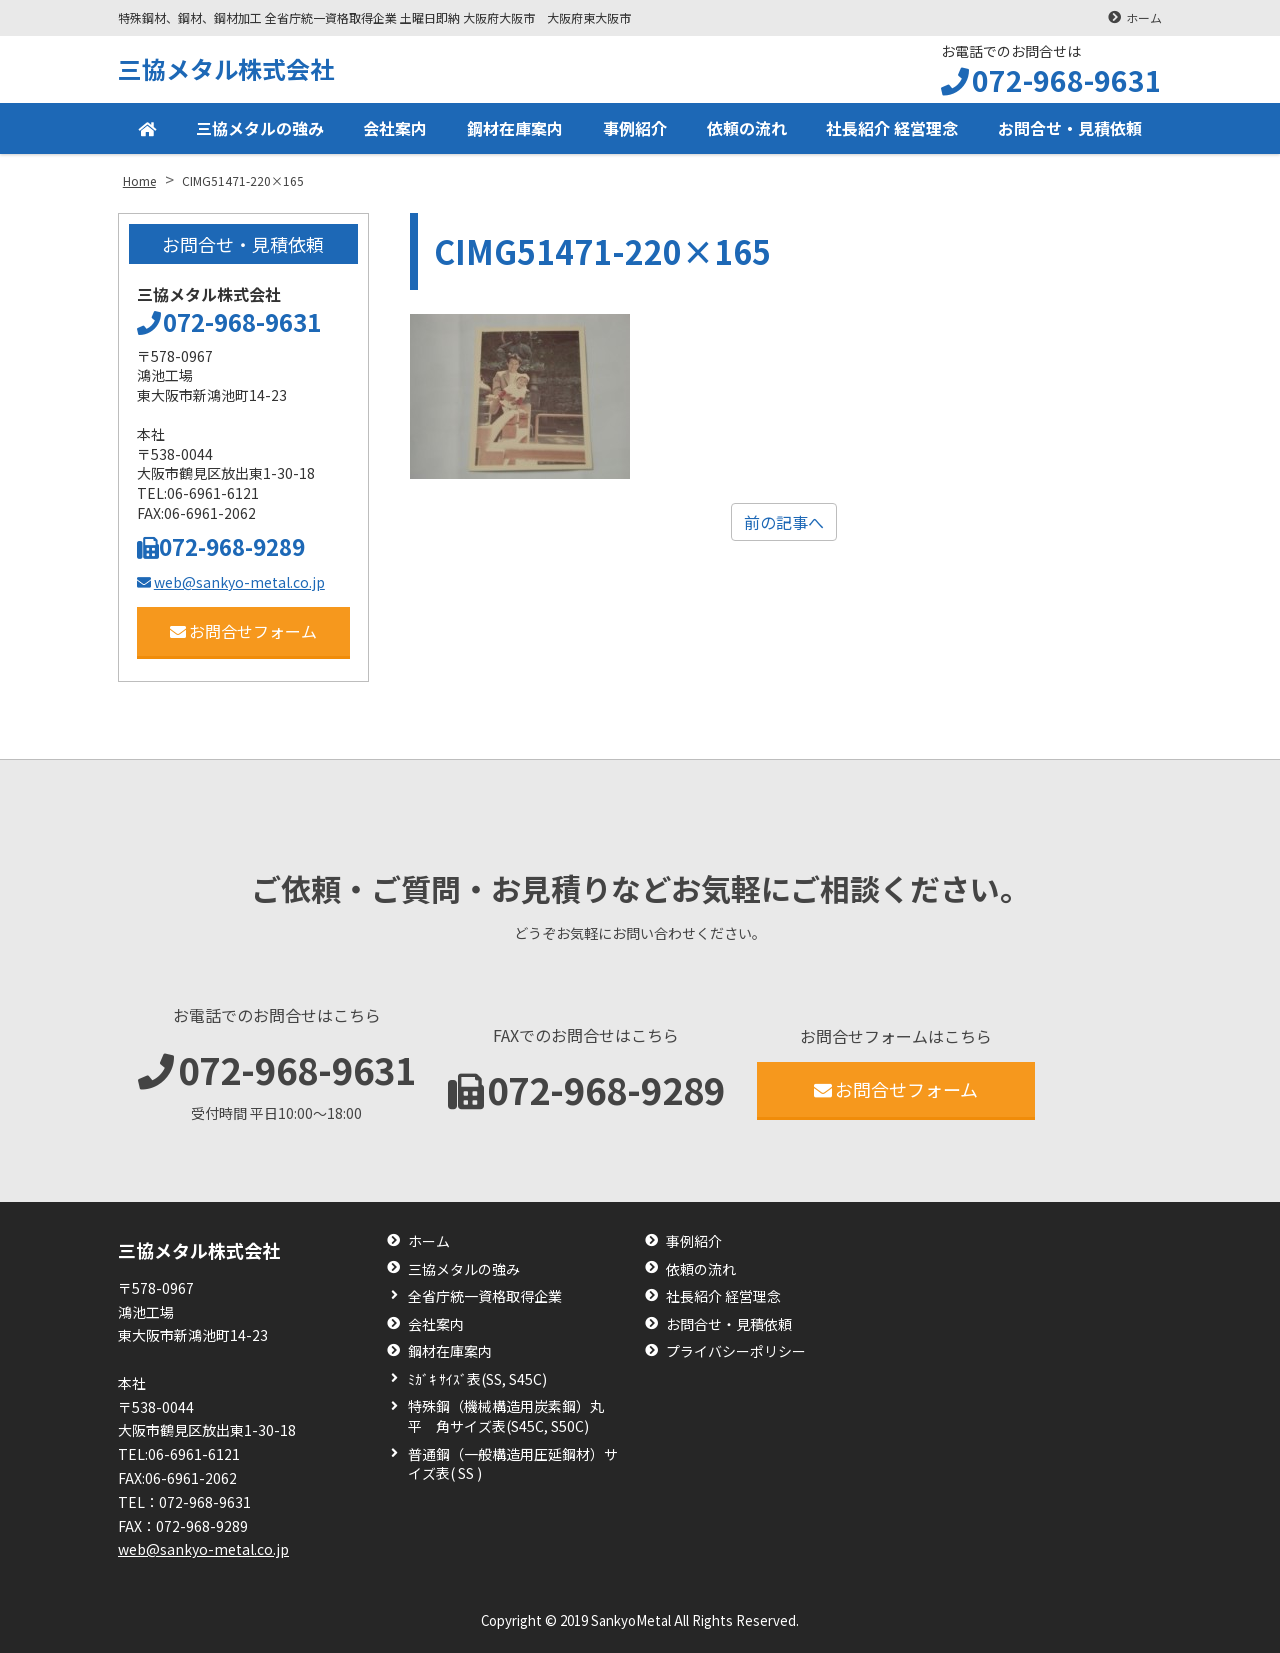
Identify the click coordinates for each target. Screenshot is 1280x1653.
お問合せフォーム (243, 631)
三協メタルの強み (260, 128)
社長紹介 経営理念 (892, 128)
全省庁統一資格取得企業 (485, 1296)
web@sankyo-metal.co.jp (231, 582)
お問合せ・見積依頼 (1070, 128)
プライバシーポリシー (736, 1351)
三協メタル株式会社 (226, 68)
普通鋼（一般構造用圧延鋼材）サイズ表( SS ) (513, 1464)
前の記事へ (784, 522)
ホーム (1144, 17)
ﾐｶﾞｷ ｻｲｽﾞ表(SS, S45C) (477, 1379)
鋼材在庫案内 (515, 128)
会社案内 (395, 128)
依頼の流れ (747, 128)
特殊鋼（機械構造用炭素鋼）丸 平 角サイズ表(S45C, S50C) (513, 1416)
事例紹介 (635, 128)
